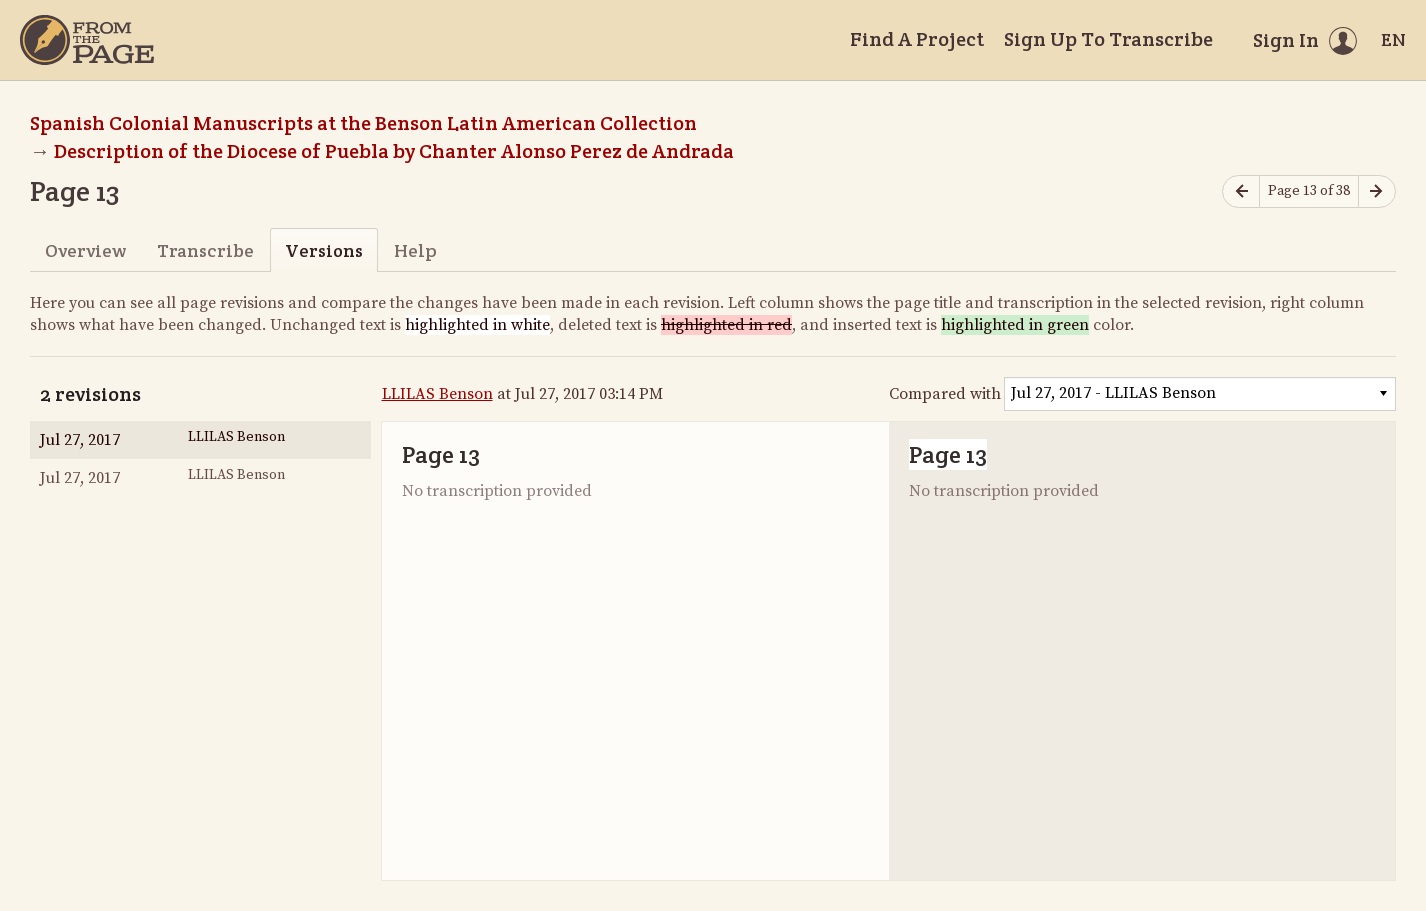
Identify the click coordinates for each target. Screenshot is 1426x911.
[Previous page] (1241, 191)
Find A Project (917, 39)
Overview (85, 250)
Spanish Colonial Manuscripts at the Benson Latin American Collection (363, 123)
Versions (324, 250)
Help (415, 250)
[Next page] (1377, 191)
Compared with (945, 394)
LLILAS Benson (437, 394)
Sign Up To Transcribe (1108, 39)
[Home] (87, 40)
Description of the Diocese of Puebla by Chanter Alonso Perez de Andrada (394, 151)
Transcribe (205, 250)
